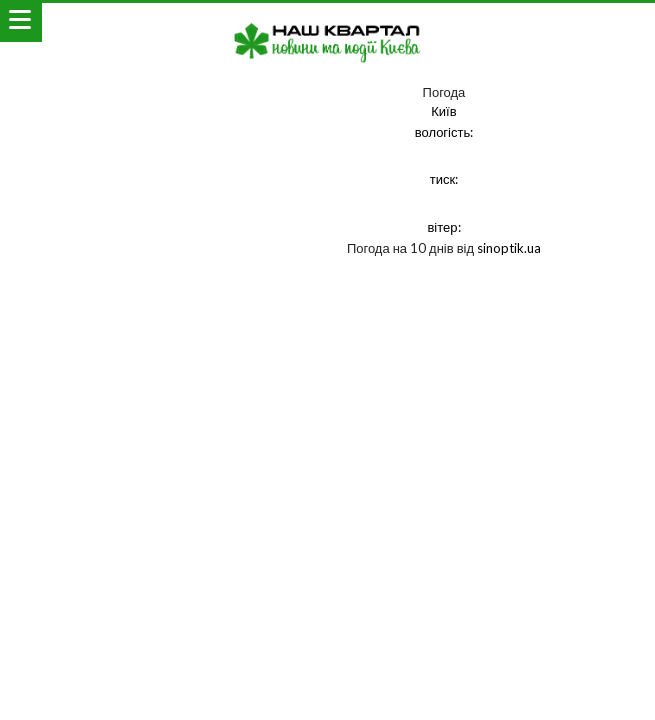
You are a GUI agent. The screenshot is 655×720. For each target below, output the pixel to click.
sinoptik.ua (509, 248)
